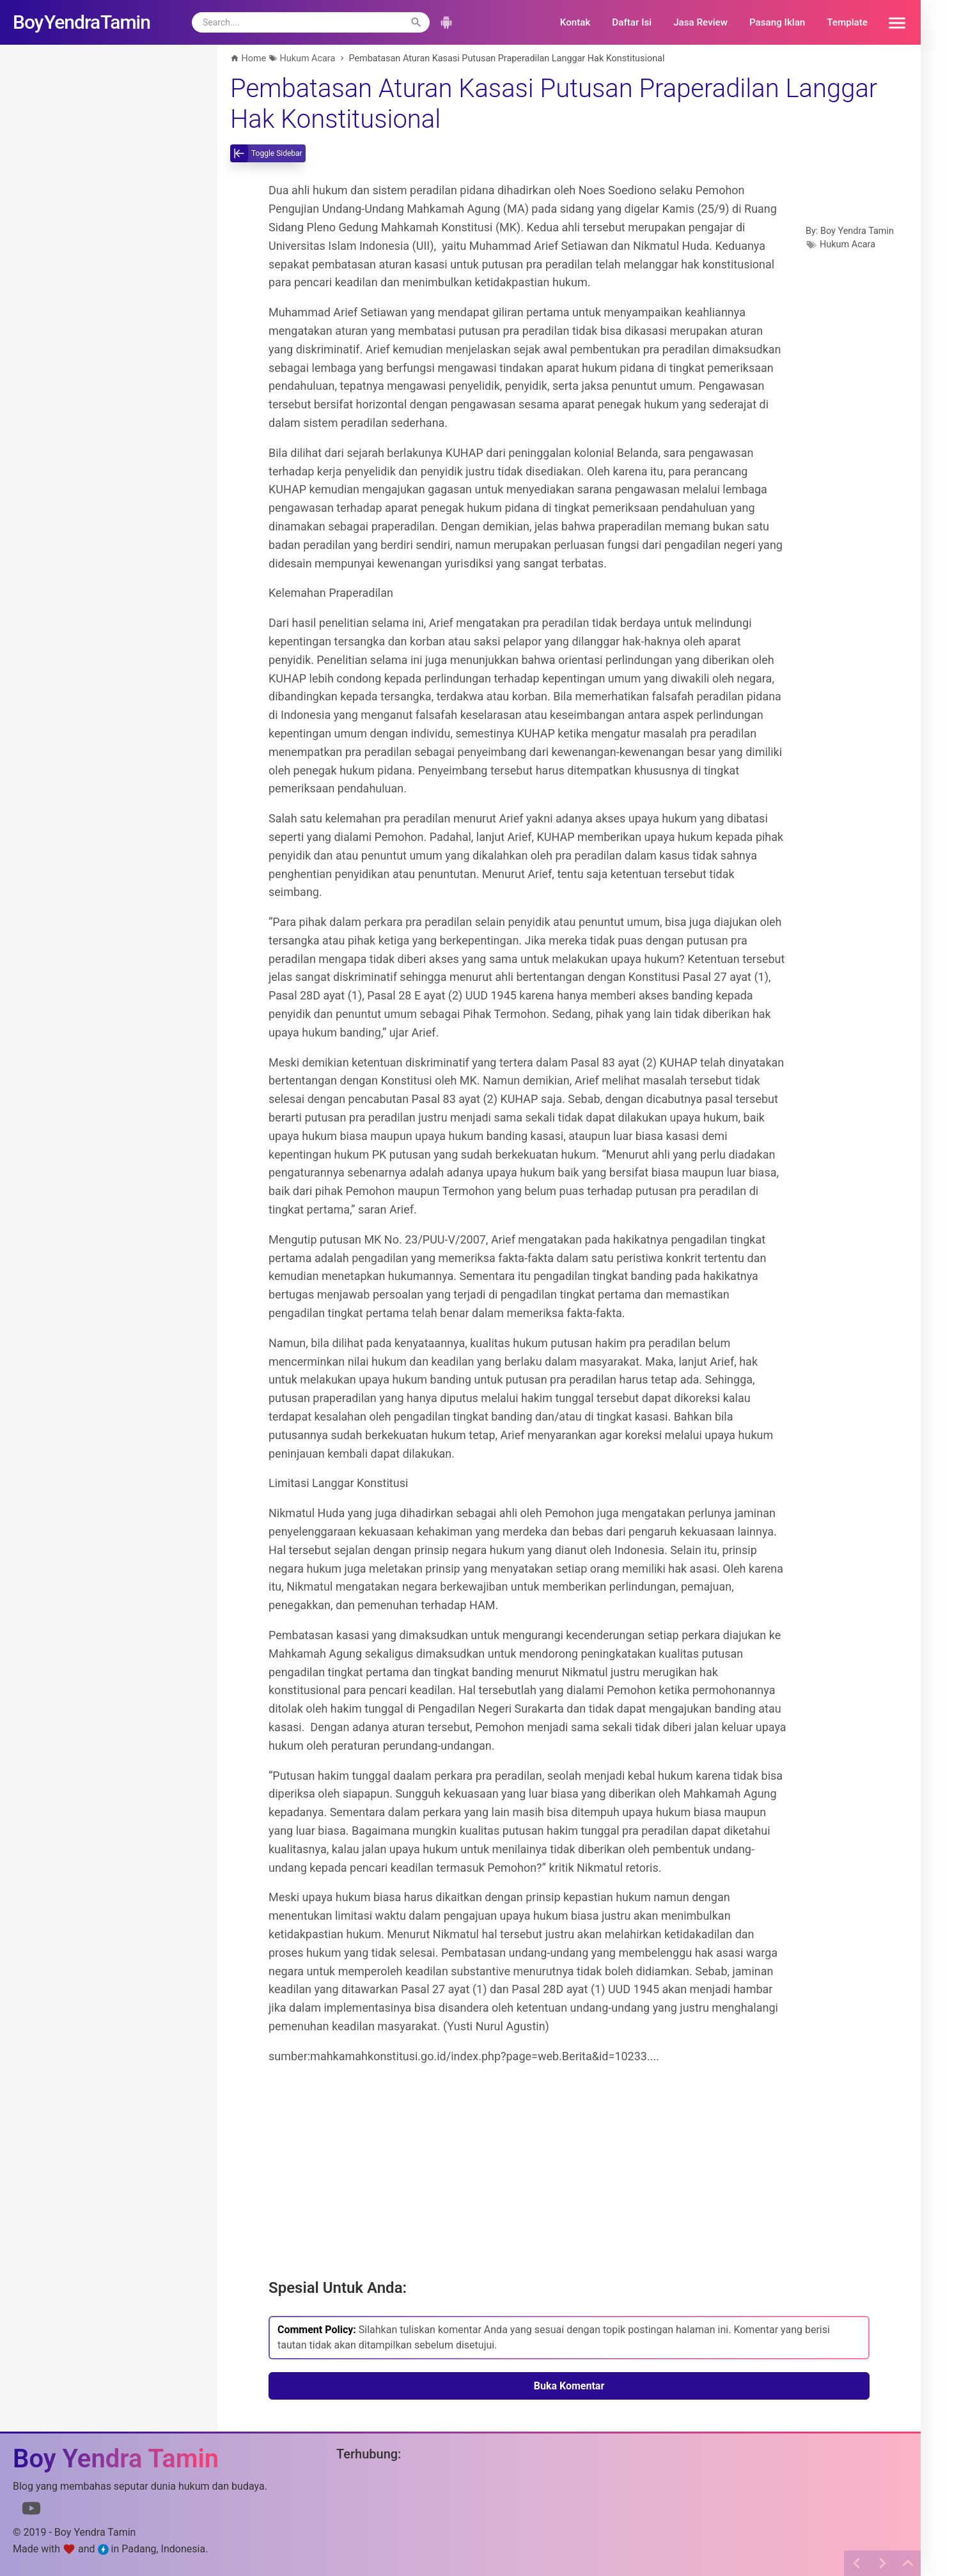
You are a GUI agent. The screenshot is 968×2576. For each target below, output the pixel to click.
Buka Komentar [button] (569, 2386)
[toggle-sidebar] (268, 153)
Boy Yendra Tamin (857, 231)
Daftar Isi (632, 22)
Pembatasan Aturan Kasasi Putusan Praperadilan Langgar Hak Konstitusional (553, 103)
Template (847, 22)
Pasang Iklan (777, 22)
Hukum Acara (847, 244)
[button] (892, 22)
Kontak (575, 22)
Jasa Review (700, 22)
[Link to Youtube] (31, 2510)
